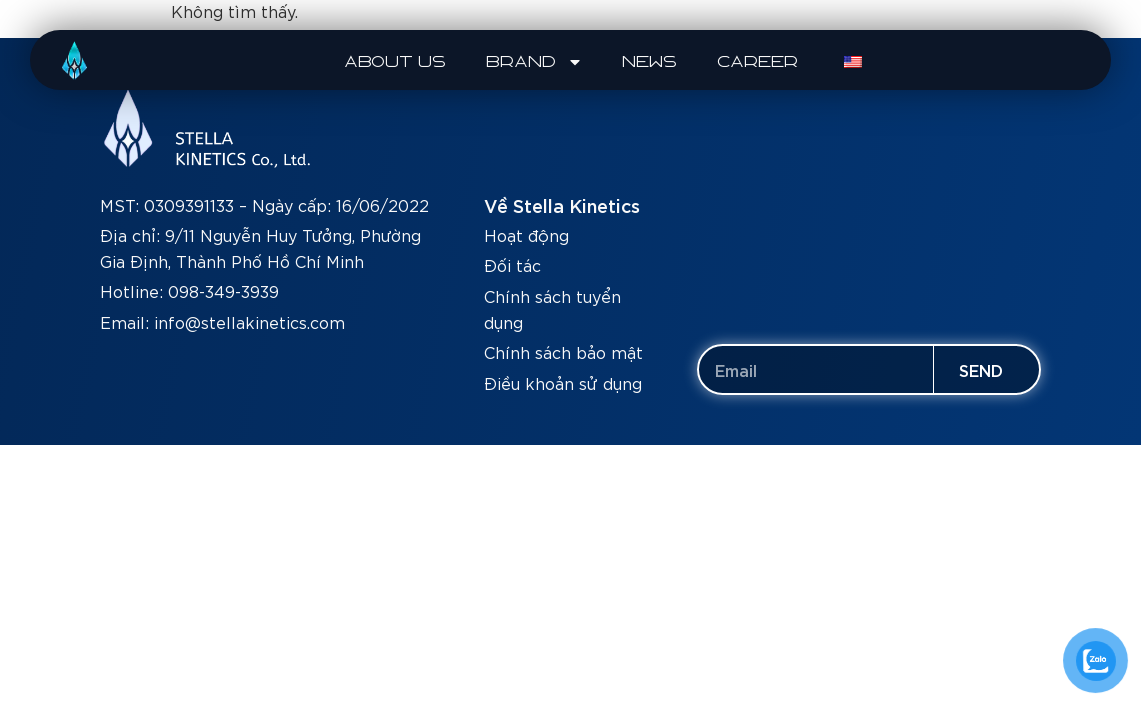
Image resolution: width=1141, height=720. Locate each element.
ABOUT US (396, 62)
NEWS (650, 62)
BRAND (535, 62)
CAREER (758, 62)
